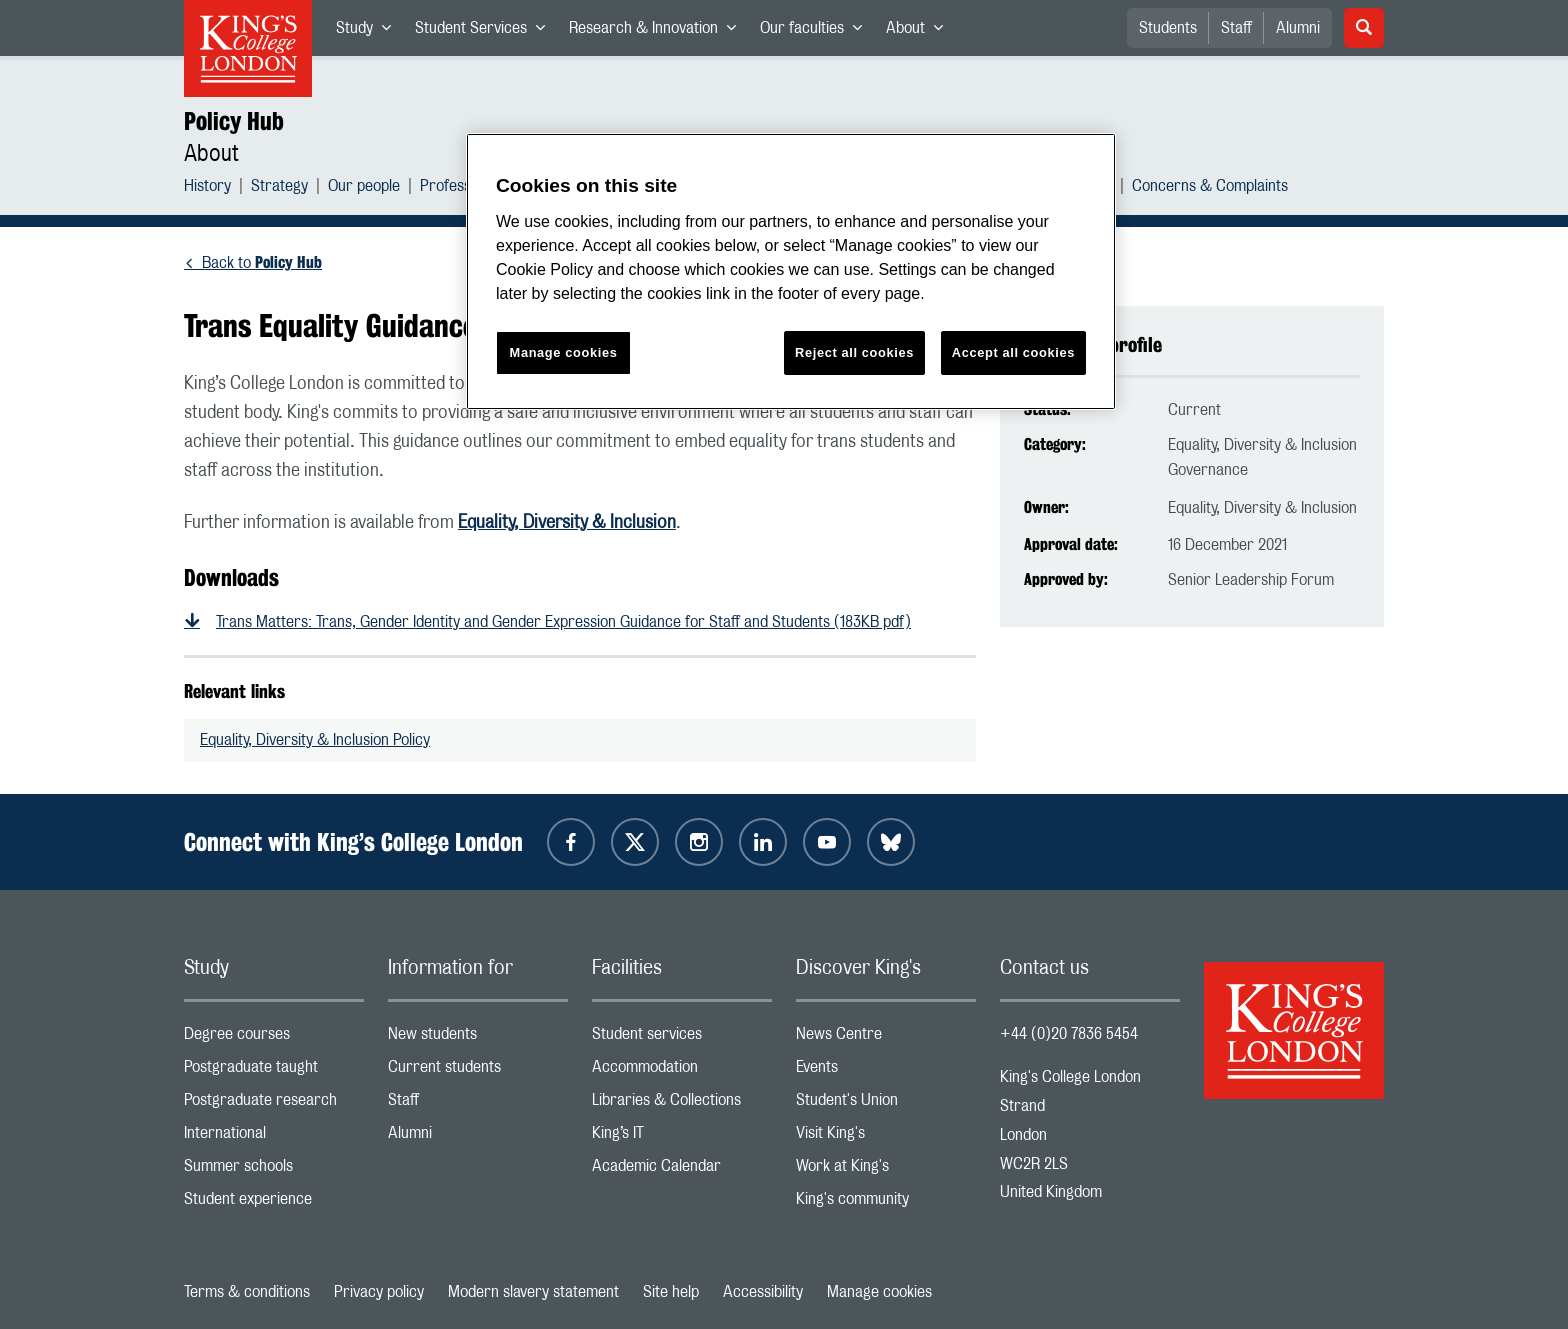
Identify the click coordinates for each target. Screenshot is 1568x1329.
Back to (262, 263)
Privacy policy (379, 1292)
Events (886, 1071)
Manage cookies (879, 1292)
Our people (364, 188)
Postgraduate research (274, 1104)
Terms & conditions (247, 1292)
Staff (1236, 28)
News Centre (886, 1038)
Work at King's (886, 1170)
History (207, 188)
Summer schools (274, 1170)
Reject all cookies (854, 352)
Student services (682, 1038)
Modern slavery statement (533, 1292)
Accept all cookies (1013, 352)
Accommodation (682, 1071)
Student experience (274, 1203)
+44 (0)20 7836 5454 (1069, 1034)
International (274, 1137)
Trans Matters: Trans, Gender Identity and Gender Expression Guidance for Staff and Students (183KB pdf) (563, 622)
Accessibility (763, 1292)
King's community (886, 1203)
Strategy (279, 188)
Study (369, 32)
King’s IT (682, 1137)
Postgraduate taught (274, 1071)
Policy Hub (234, 121)
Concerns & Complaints (1210, 188)
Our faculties (817, 32)
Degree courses (274, 1038)
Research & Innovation (658, 32)
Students (1168, 28)
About (920, 32)
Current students (478, 1071)
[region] (791, 271)
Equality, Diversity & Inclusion (567, 523)
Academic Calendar (682, 1170)
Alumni (1298, 28)
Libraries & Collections (682, 1104)
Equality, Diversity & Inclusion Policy (315, 740)
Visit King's (886, 1137)
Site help (671, 1292)
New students (478, 1038)
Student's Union (886, 1104)
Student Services (486, 32)
